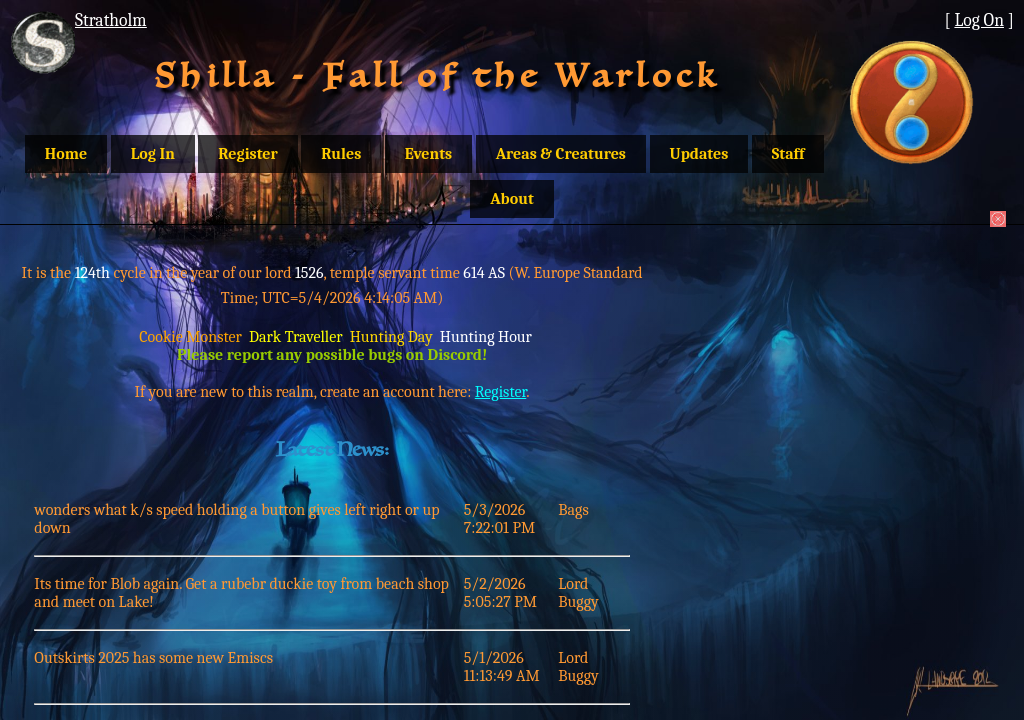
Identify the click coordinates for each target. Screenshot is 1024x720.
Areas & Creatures (561, 154)
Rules (341, 154)
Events (428, 154)
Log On (979, 20)
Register (247, 154)
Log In (153, 154)
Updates (699, 154)
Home (66, 154)
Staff (788, 154)
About (512, 199)
